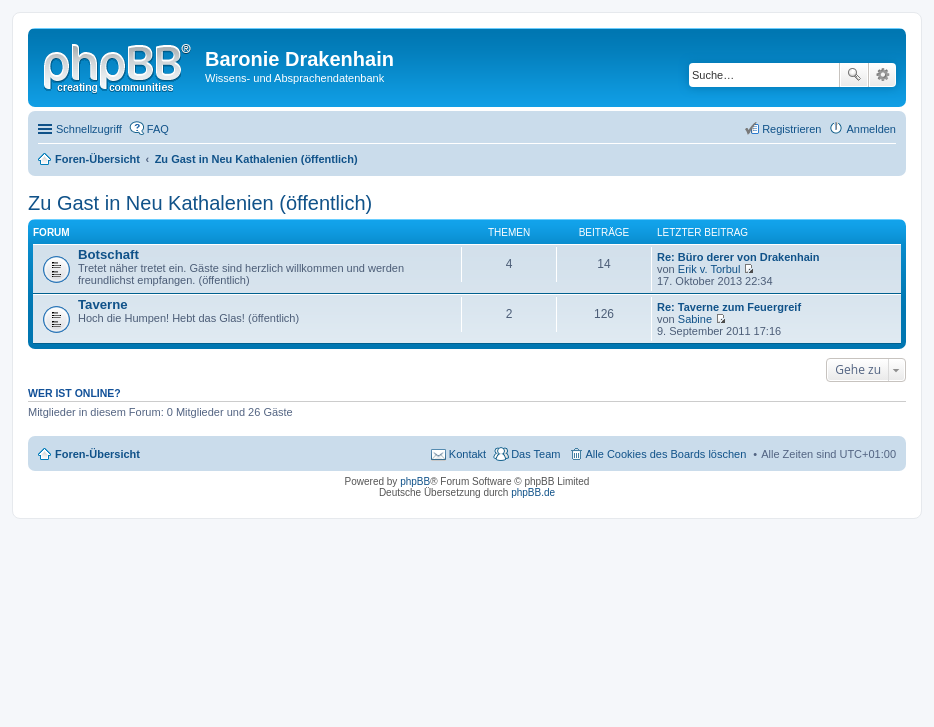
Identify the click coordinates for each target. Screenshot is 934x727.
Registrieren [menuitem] (791, 129)
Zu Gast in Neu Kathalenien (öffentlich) (200, 203)
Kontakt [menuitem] (467, 454)
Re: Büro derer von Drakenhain (738, 257)
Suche (854, 75)
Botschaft (108, 254)
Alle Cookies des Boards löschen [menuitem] (666, 454)
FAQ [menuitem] (158, 129)
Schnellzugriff (89, 129)
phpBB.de (533, 492)
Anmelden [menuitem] (871, 129)
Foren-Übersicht (97, 454)
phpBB (415, 481)
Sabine (695, 319)
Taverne (103, 304)
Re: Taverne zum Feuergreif (729, 307)
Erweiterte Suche (882, 75)
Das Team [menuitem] (535, 454)
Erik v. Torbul (709, 269)
